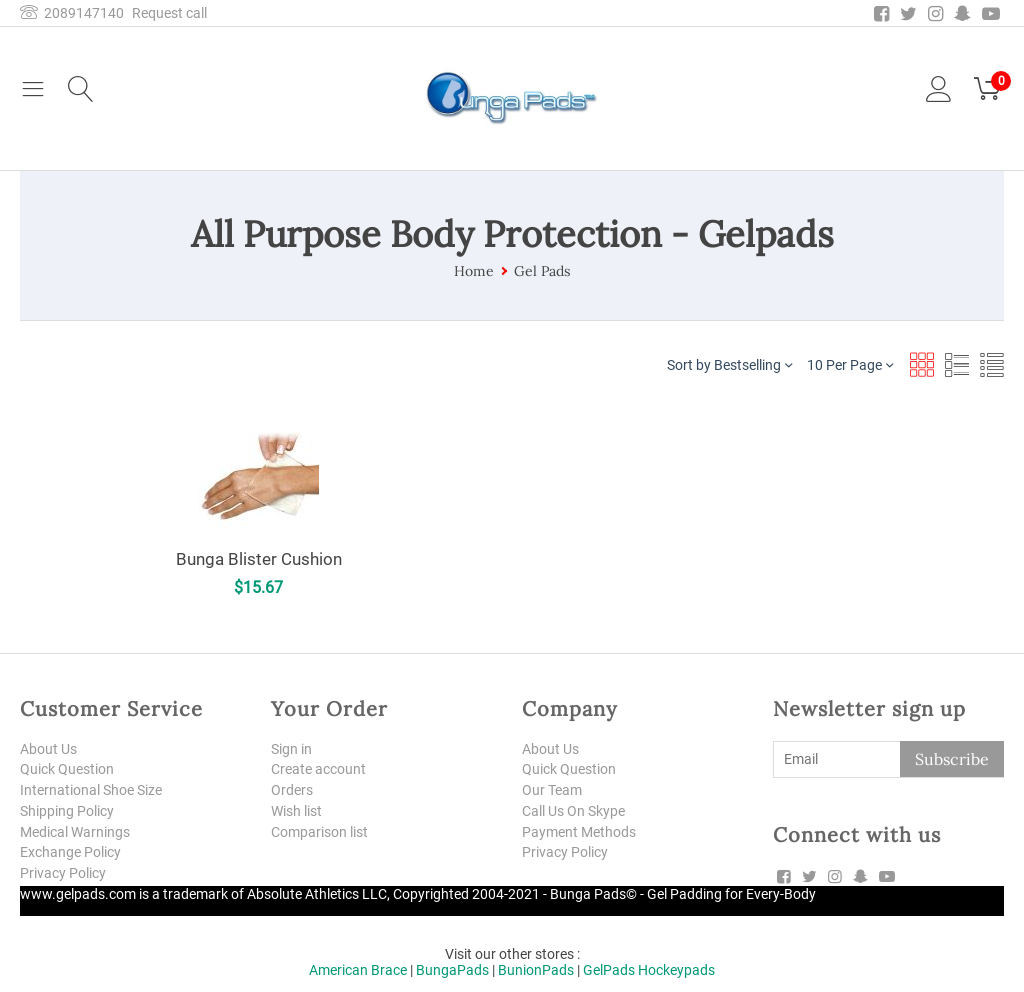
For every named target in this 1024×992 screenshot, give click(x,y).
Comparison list (319, 832)
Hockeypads (676, 970)
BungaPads (452, 970)
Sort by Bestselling (729, 364)
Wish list (296, 811)
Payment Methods (579, 832)
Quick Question (67, 769)
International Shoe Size (91, 790)
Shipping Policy (67, 811)
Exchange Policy (70, 852)
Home (474, 271)
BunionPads (536, 970)
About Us (48, 749)
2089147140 (72, 13)
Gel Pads (542, 271)
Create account (318, 769)
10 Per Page (850, 364)
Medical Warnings (75, 832)
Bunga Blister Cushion (259, 558)
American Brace (358, 970)
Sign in (291, 749)
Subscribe (952, 759)
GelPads (609, 970)
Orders (292, 790)
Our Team (552, 790)
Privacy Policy (63, 873)
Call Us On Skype (573, 811)
